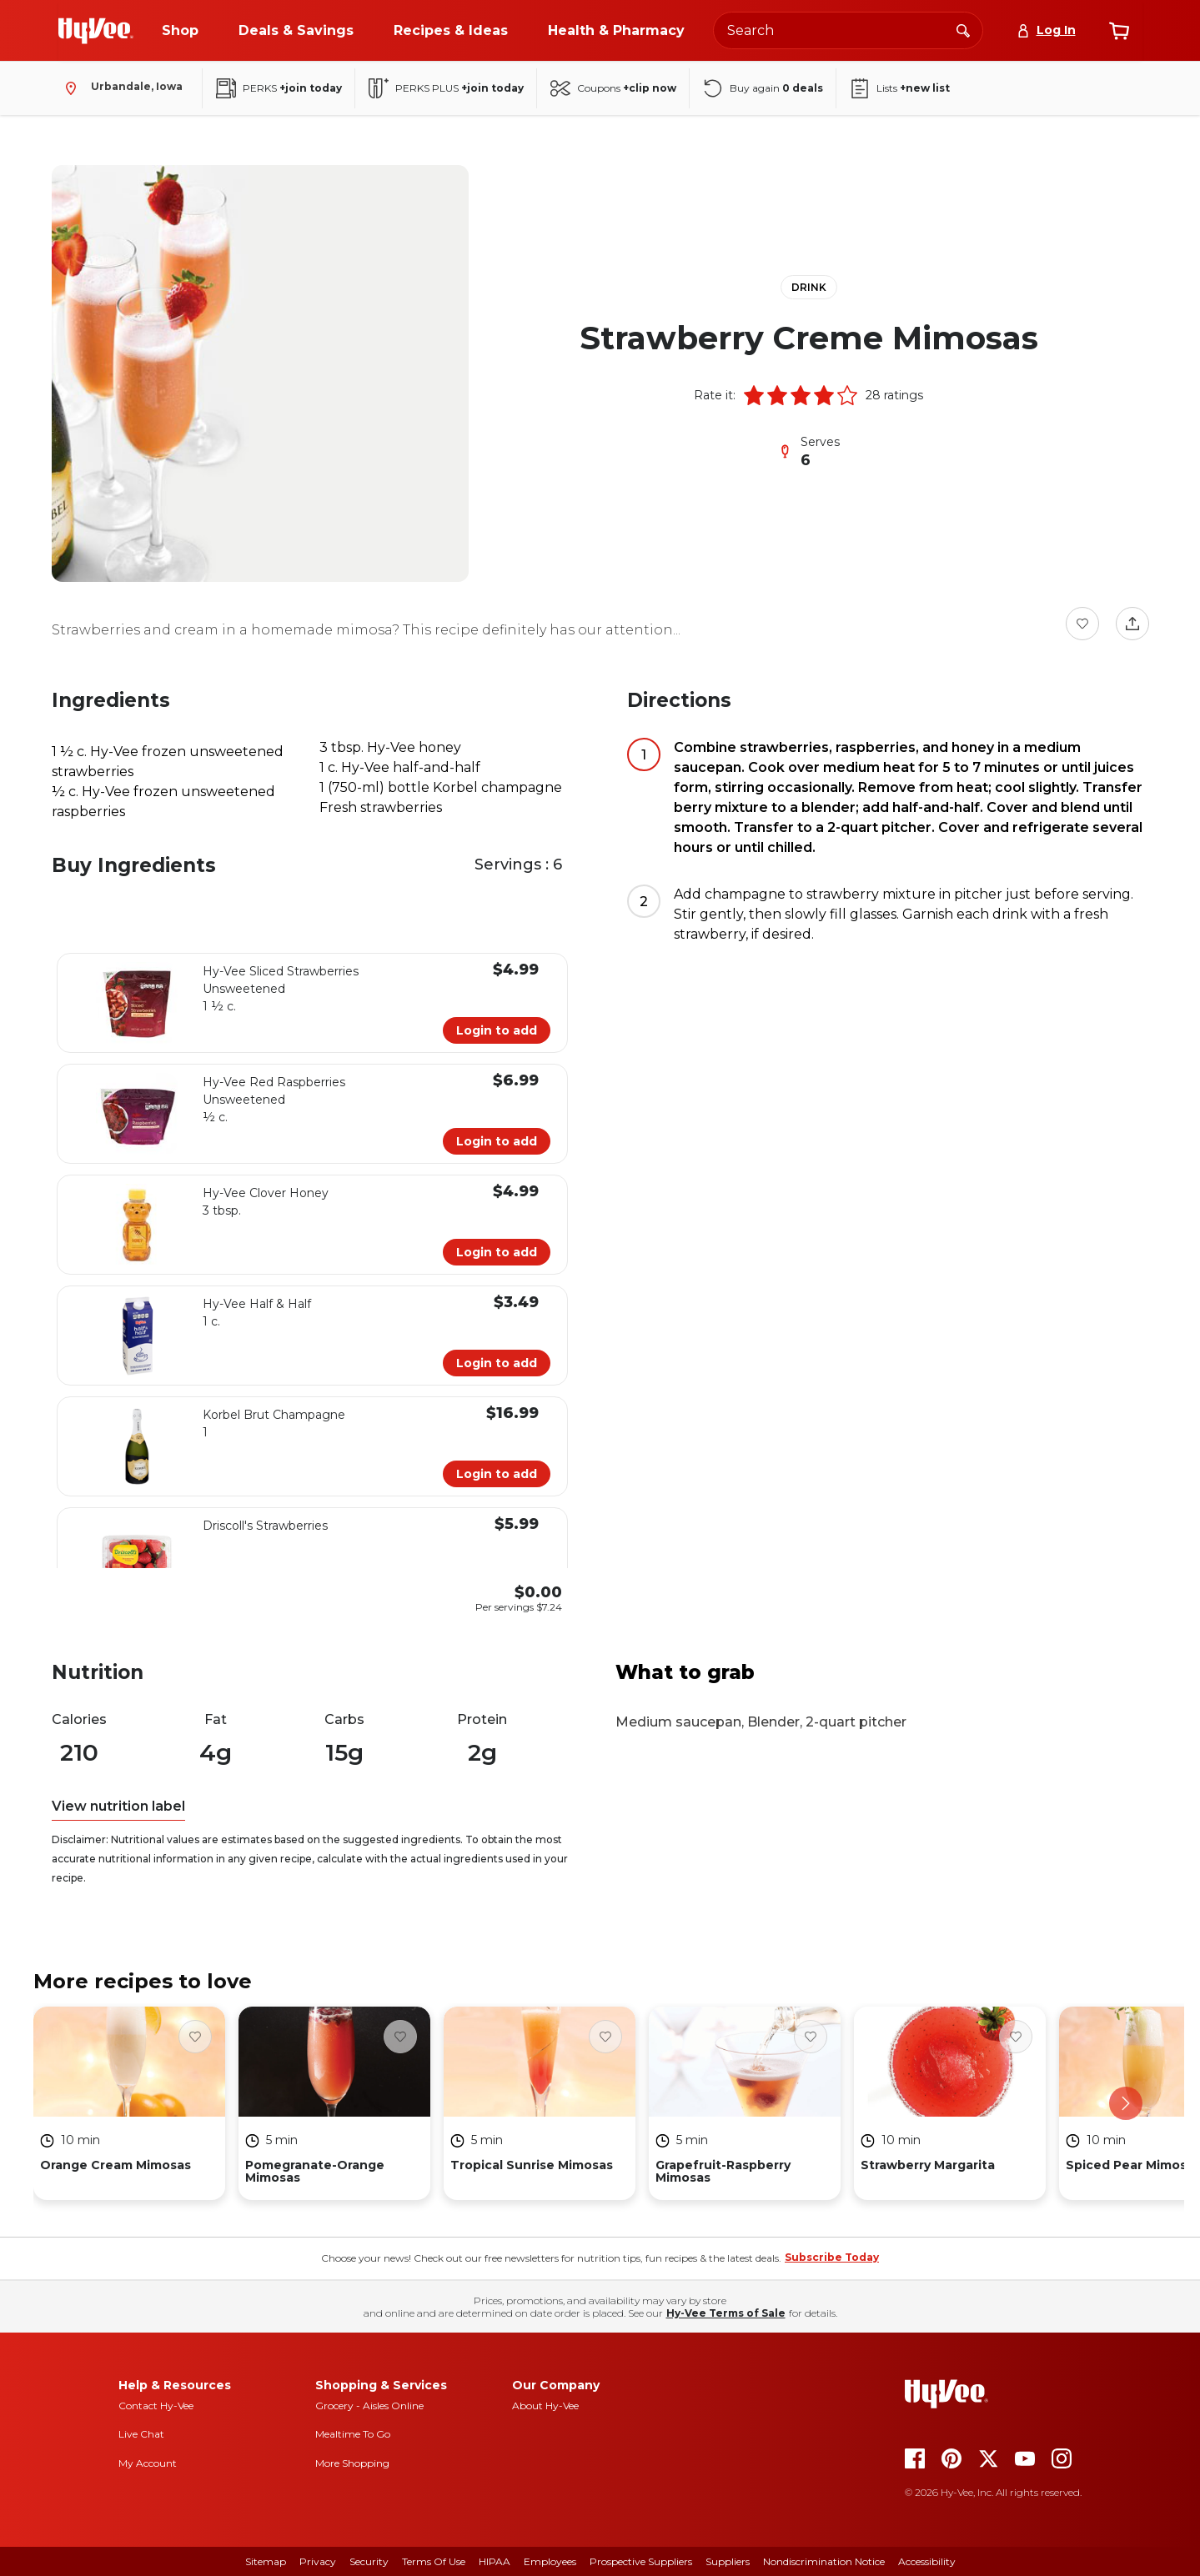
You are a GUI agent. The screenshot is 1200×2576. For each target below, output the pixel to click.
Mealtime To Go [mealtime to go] (352, 2434)
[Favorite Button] (1082, 623)
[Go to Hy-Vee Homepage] (95, 31)
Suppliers (727, 2561)
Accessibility (927, 2561)
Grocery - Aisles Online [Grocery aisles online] (369, 2405)
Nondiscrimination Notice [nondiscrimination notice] (824, 2561)
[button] (754, 395)
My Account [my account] (147, 2463)
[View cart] (1119, 31)
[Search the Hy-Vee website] (848, 30)
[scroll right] (1125, 2103)
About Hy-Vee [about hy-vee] (545, 2405)
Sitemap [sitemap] (265, 2561)
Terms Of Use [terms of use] (433, 2561)
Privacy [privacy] (317, 2561)
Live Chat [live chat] (141, 2434)
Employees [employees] (550, 2561)
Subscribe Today (832, 2257)
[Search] (963, 30)
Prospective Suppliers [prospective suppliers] (641, 2561)
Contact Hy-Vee (155, 2405)
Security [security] (369, 2561)
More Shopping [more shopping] (352, 2463)
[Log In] (1046, 30)
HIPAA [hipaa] (494, 2561)
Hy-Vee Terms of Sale (726, 2313)
